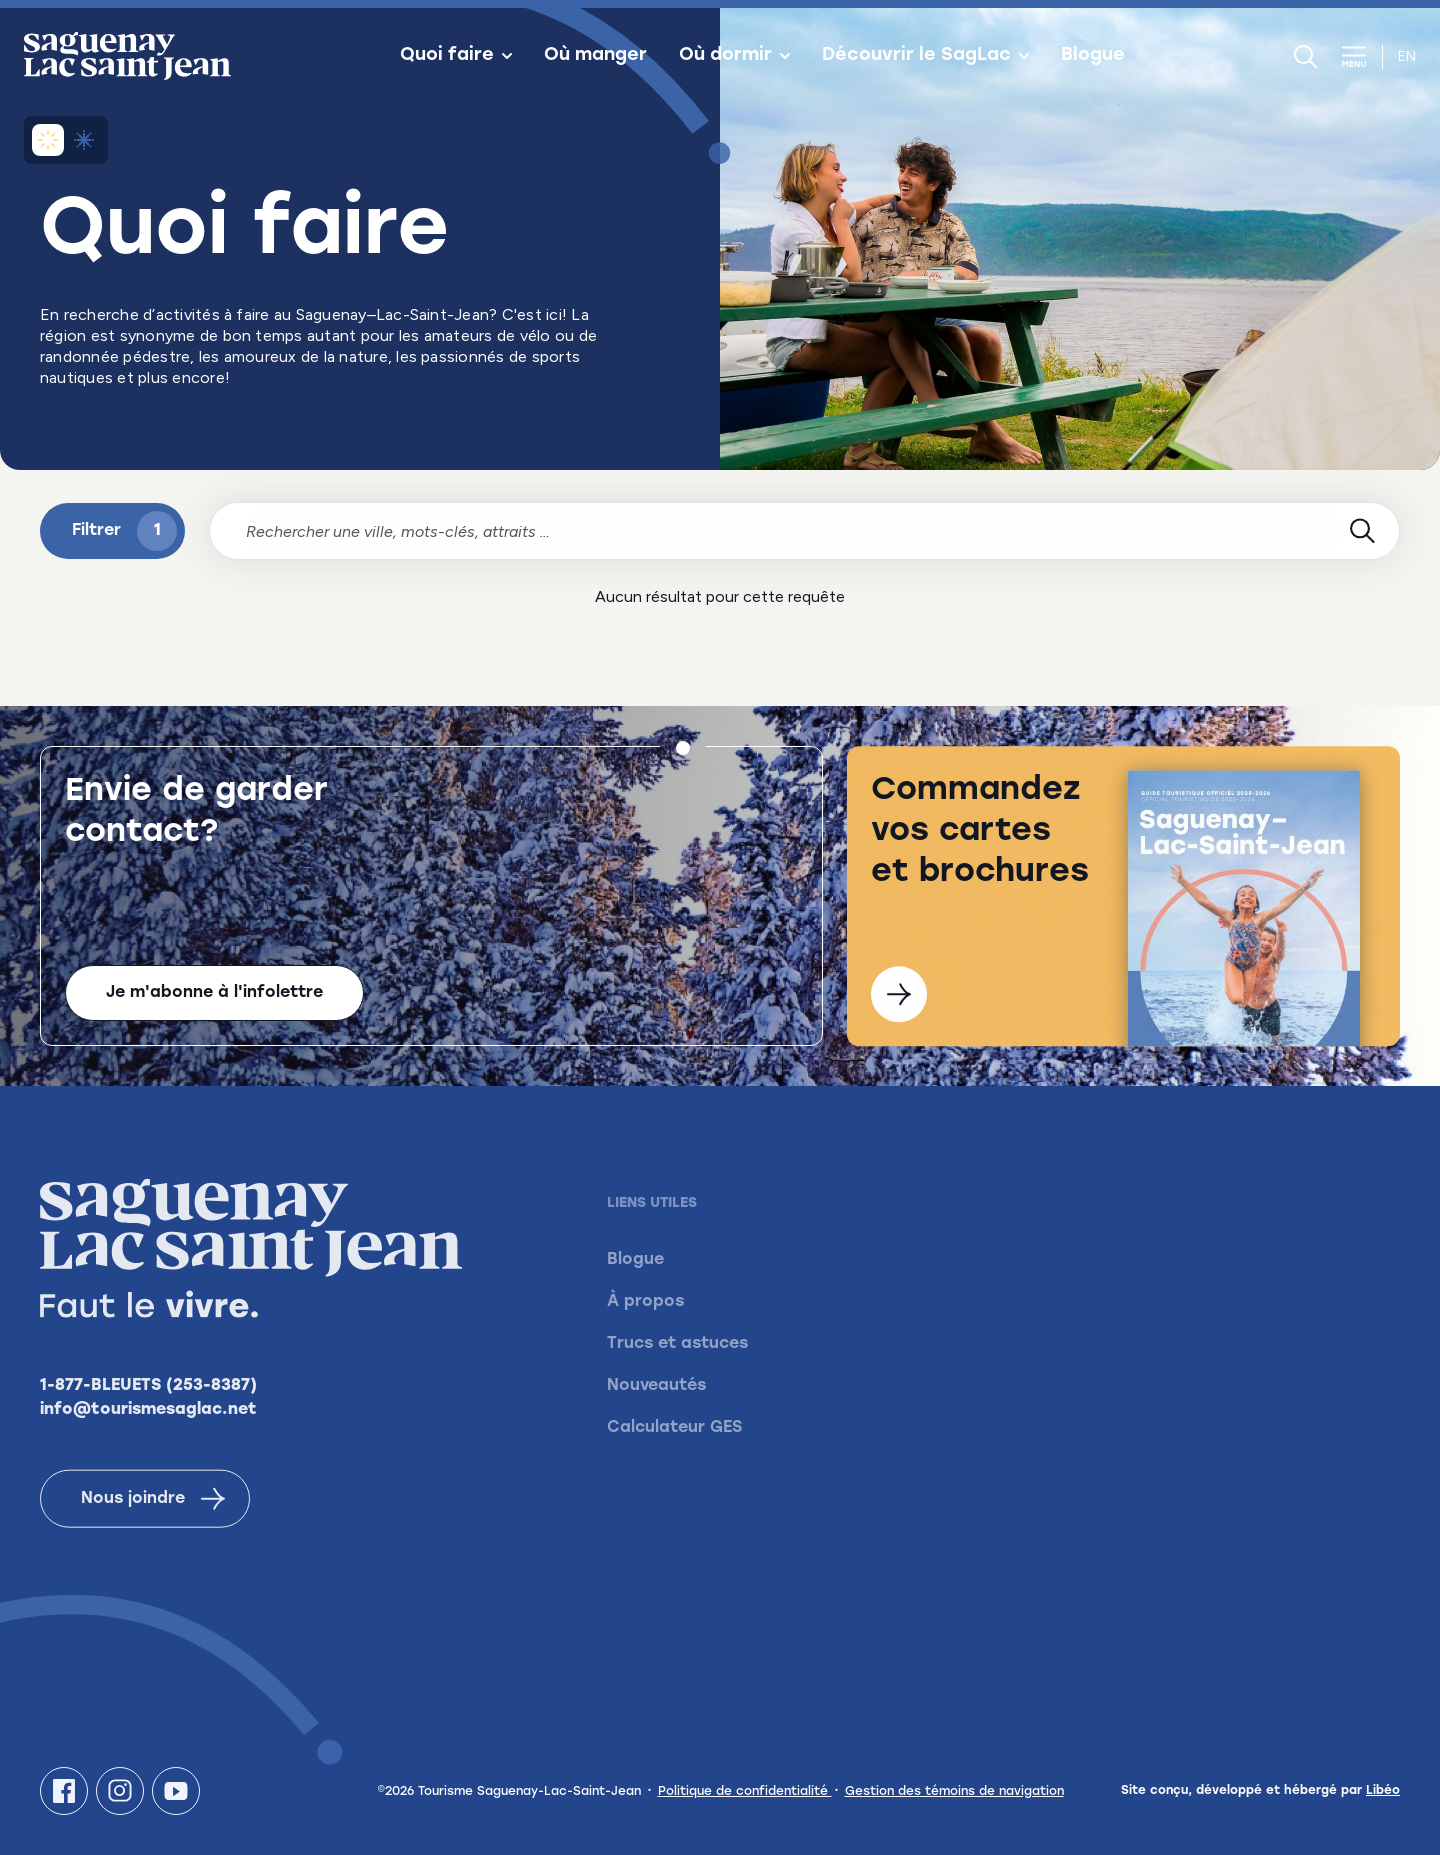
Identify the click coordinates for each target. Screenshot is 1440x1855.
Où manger (595, 56)
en (1407, 56)
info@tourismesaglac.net (148, 1438)
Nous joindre (153, 1527)
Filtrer (124, 531)
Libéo (1383, 1791)
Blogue (1093, 56)
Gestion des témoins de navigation (954, 1792)
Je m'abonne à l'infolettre (214, 995)
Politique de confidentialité (745, 1792)
